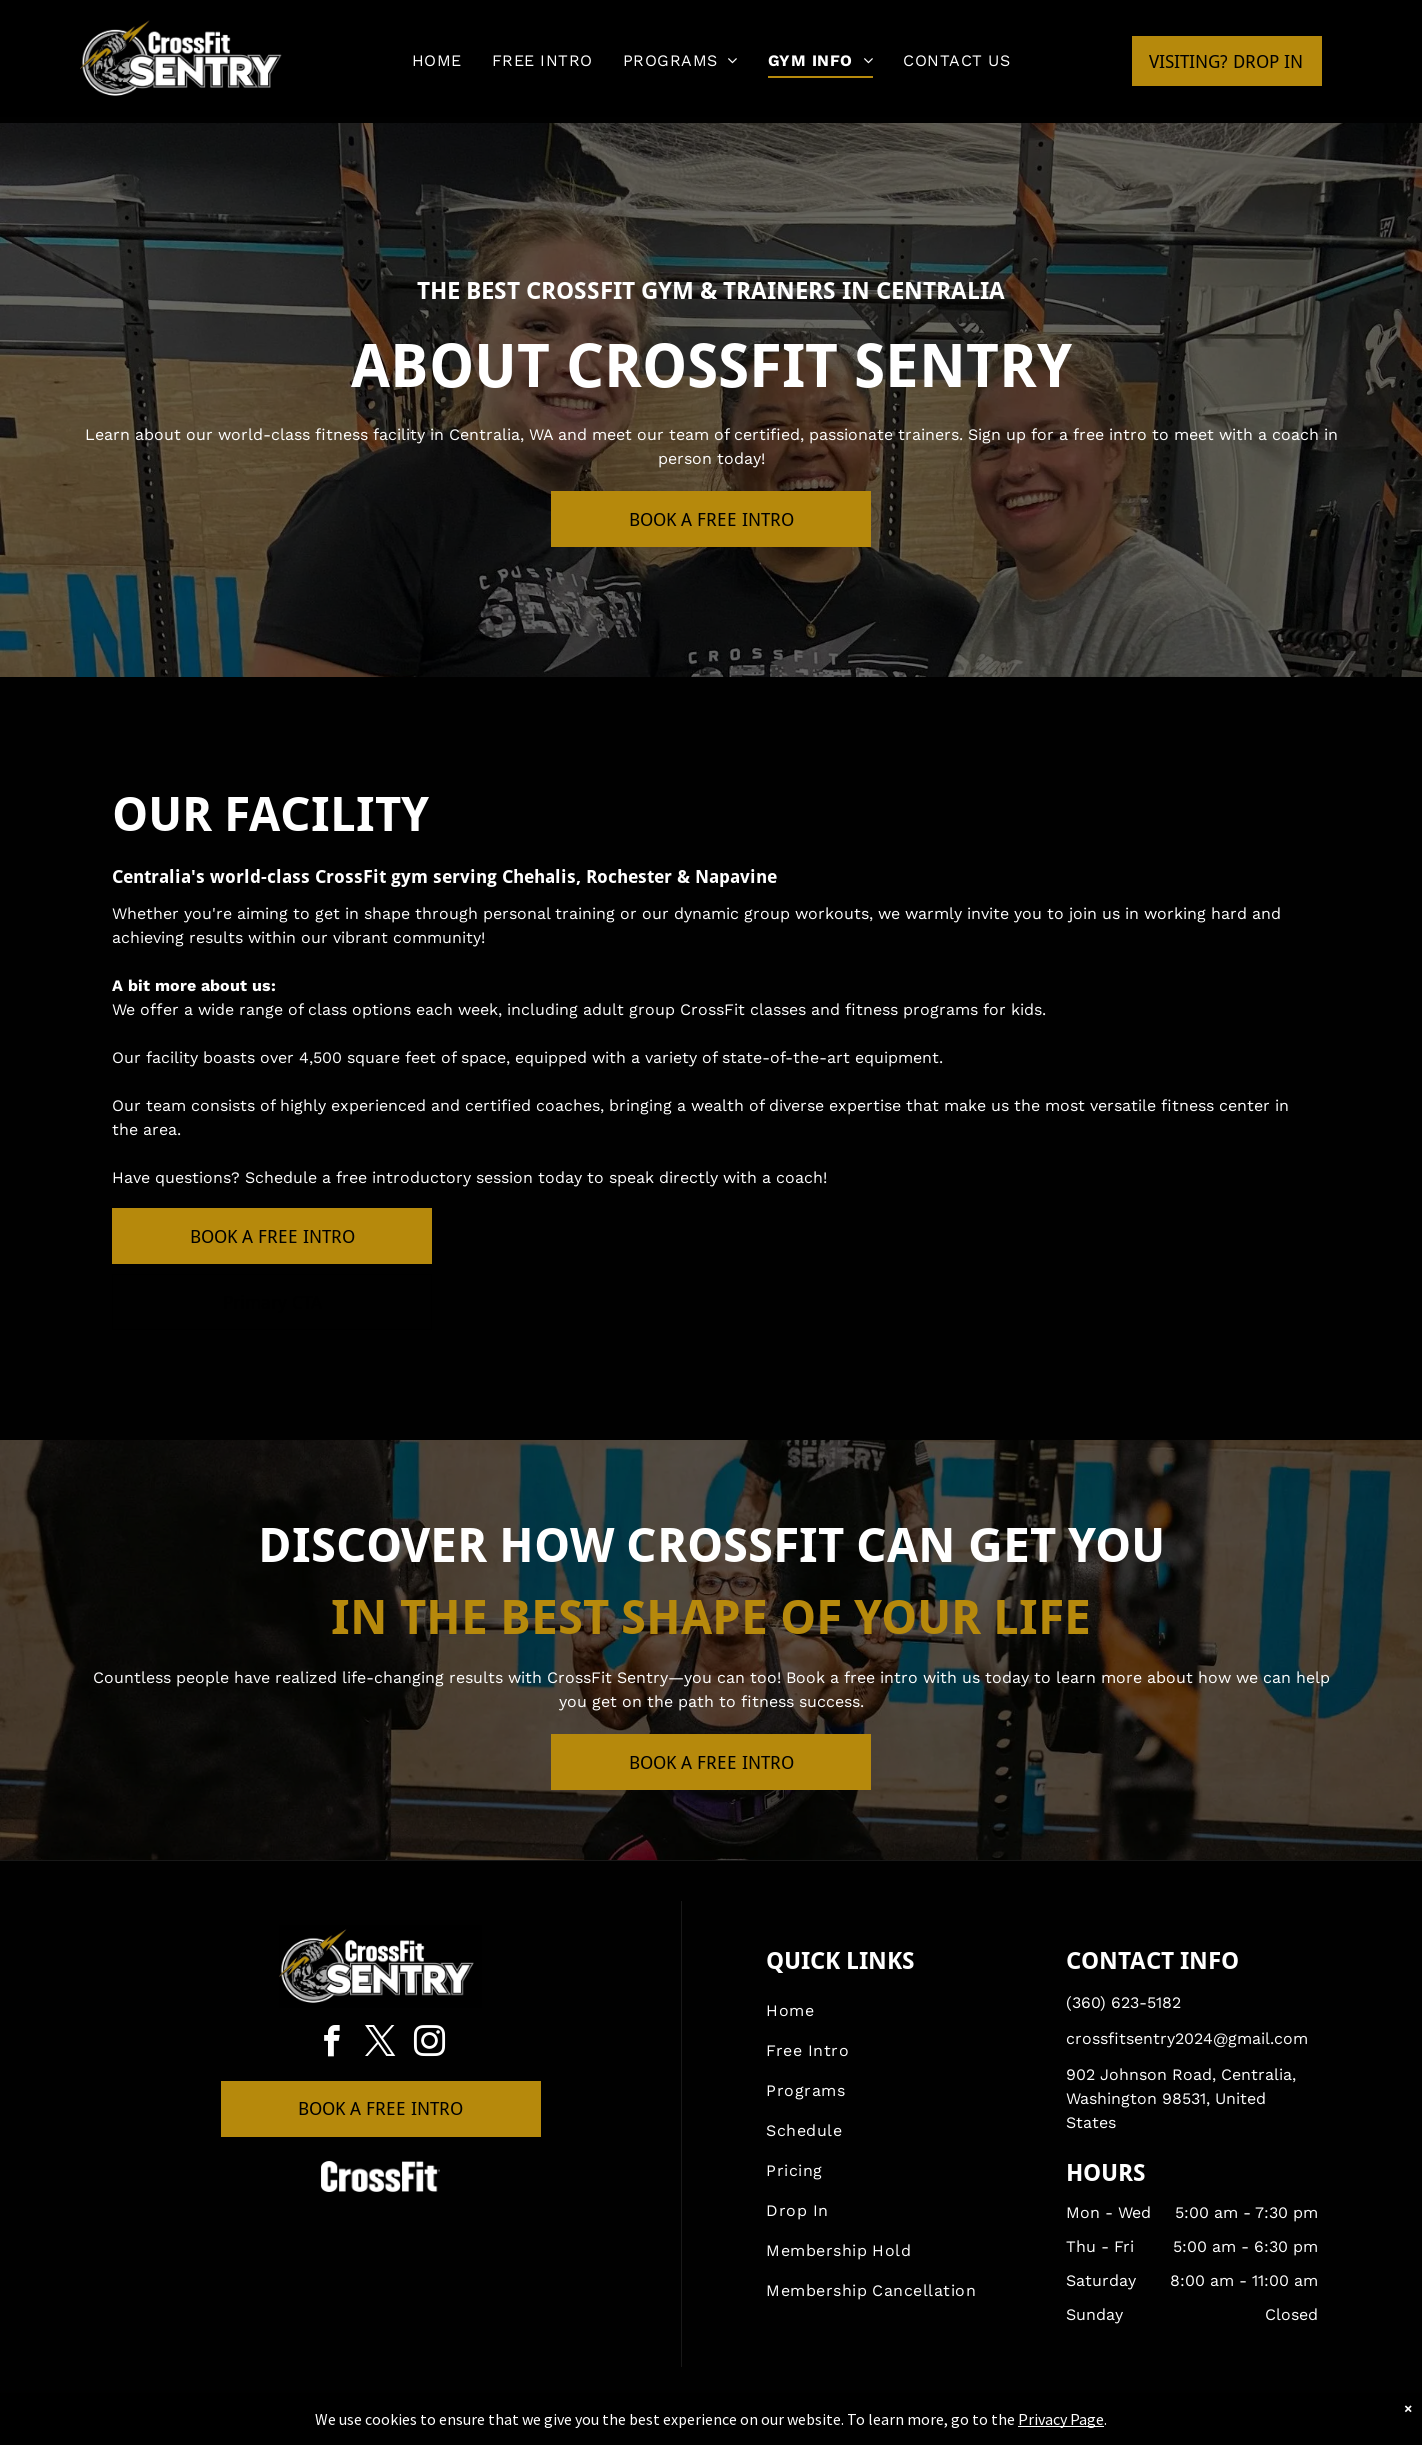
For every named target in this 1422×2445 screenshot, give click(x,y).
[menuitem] (437, 61)
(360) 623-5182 (1123, 2002)
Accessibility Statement (751, 2426)
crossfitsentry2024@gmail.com (1187, 2038)
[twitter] (381, 2044)
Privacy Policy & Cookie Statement (586, 2426)
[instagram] (430, 2044)
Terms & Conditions (876, 2426)
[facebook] (332, 2044)
